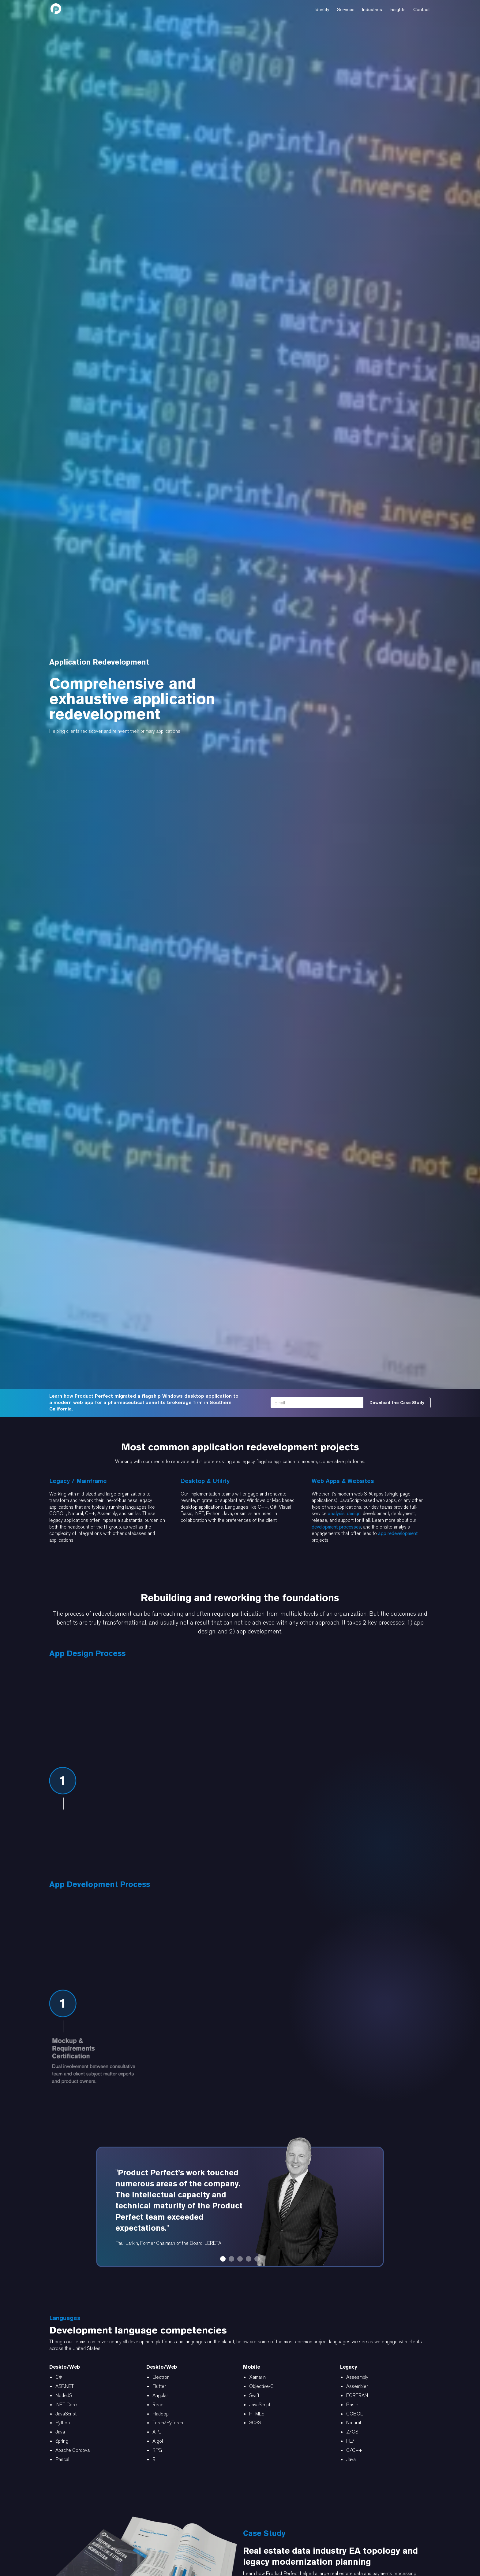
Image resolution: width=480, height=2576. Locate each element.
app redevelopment (398, 1533)
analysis (336, 1513)
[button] (322, 8)
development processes (336, 1527)
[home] (56, 8)
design (354, 1513)
